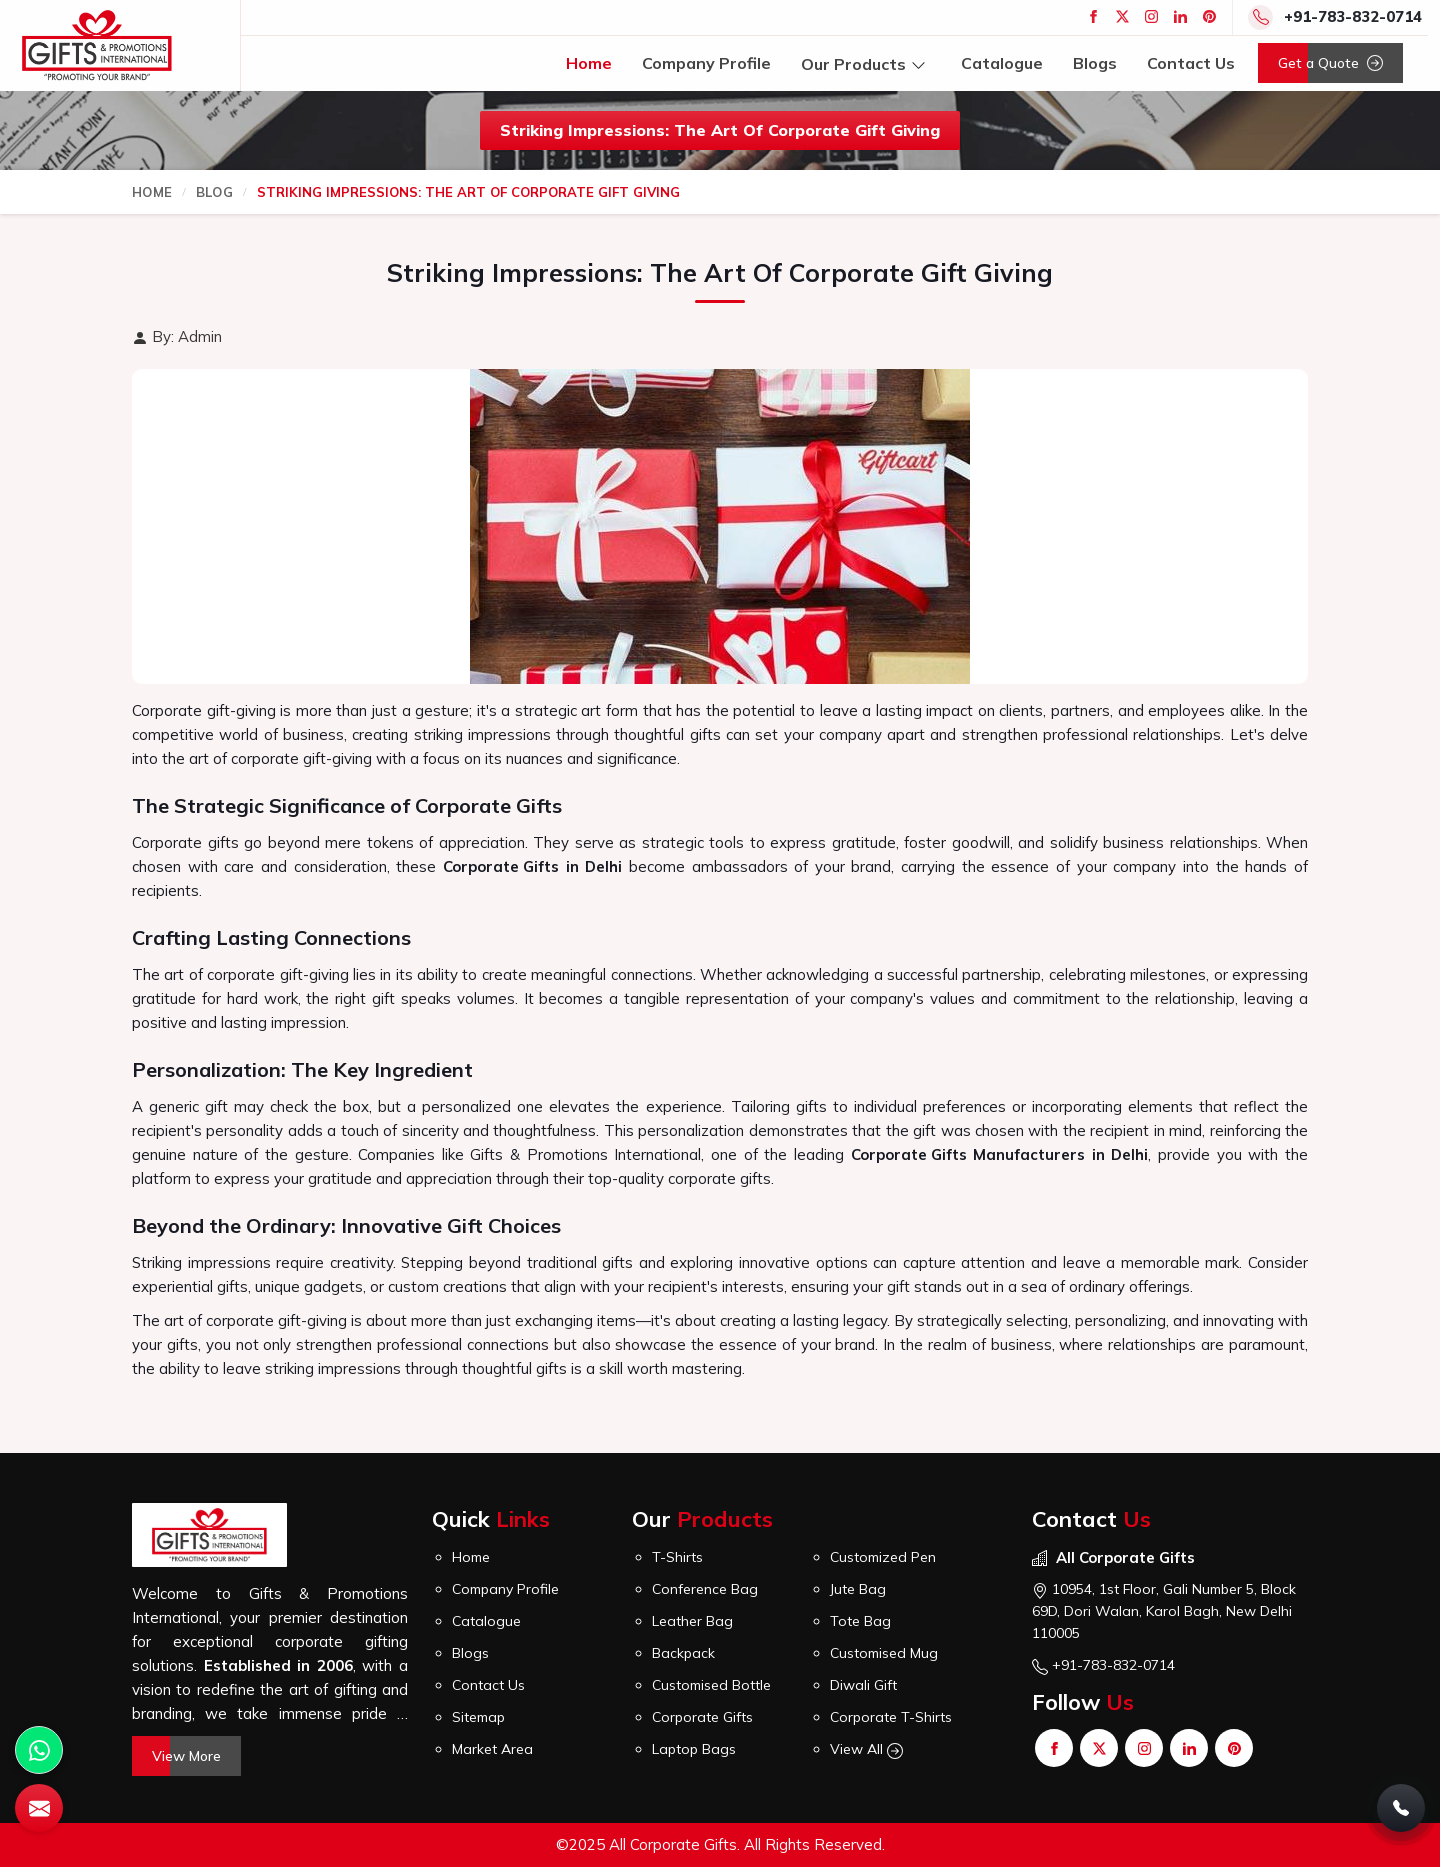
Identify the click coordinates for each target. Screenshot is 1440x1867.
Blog (214, 192)
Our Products (866, 63)
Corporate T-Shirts (891, 1717)
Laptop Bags (694, 1749)
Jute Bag (858, 1589)
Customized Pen (883, 1557)
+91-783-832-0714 (1353, 16)
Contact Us (1191, 63)
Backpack (683, 1653)
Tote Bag (860, 1621)
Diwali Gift (863, 1685)
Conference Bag (705, 1589)
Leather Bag (692, 1621)
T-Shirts (677, 1557)
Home (589, 63)
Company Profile (706, 63)
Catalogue (1002, 63)
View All (866, 1749)
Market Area (492, 1749)
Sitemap (478, 1717)
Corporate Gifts (501, 866)
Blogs (1095, 63)
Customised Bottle (711, 1685)
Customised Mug (884, 1653)
